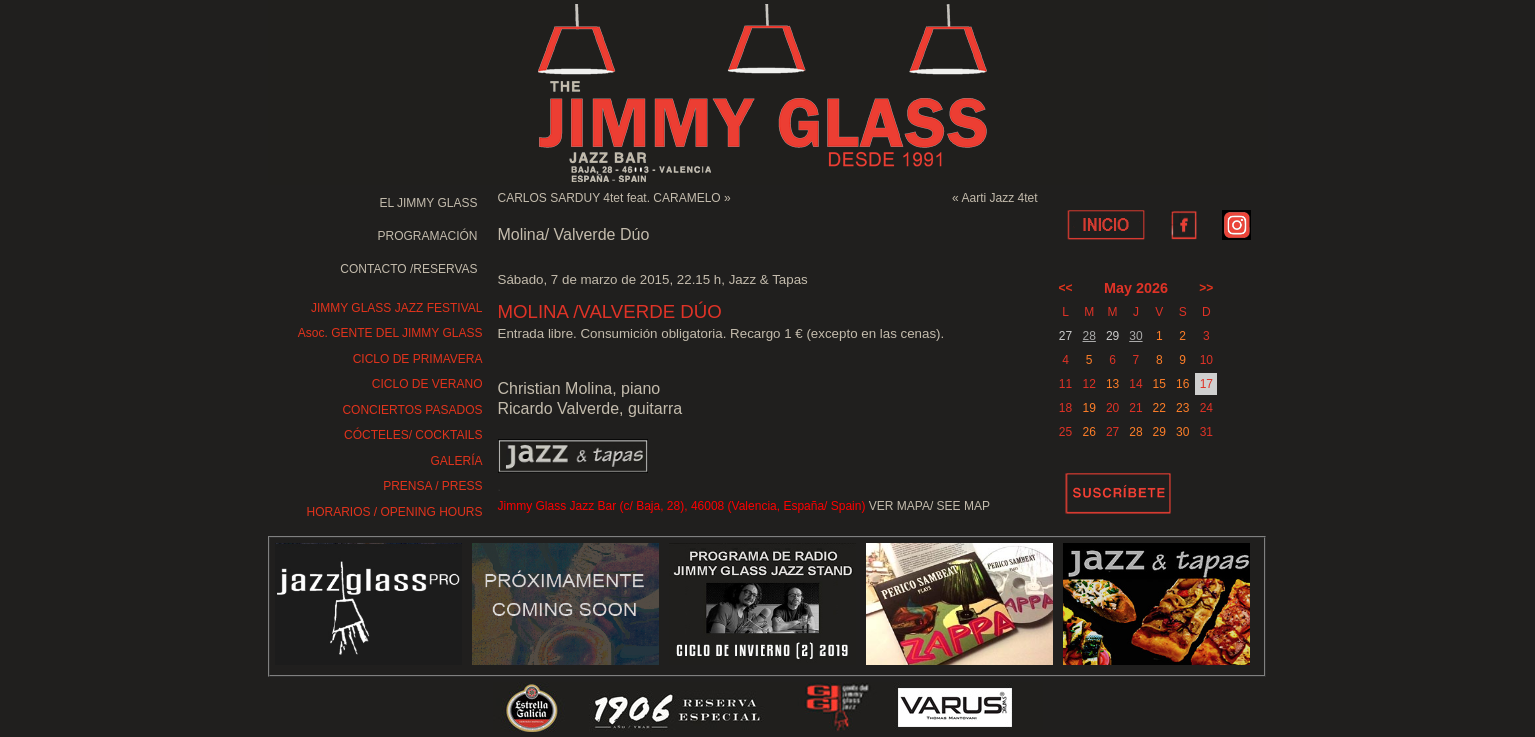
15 (1159, 384)
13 (1112, 384)
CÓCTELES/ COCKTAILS (413, 435)
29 (1159, 432)
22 (1159, 408)
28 (1089, 336)
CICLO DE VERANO (427, 384)
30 (1135, 336)
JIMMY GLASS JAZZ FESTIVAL (397, 308)
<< (1066, 288)
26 (1089, 432)
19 (1089, 408)
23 (1182, 408)
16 (1182, 384)
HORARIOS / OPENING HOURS (394, 512)
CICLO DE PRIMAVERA (418, 359)
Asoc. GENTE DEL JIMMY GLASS (390, 333)
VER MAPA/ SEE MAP (929, 506)
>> (1206, 288)
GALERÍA (456, 461)
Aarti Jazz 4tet (999, 198)
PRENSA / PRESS (432, 486)
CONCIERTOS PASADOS (412, 410)
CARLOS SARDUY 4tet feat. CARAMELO (609, 198)
